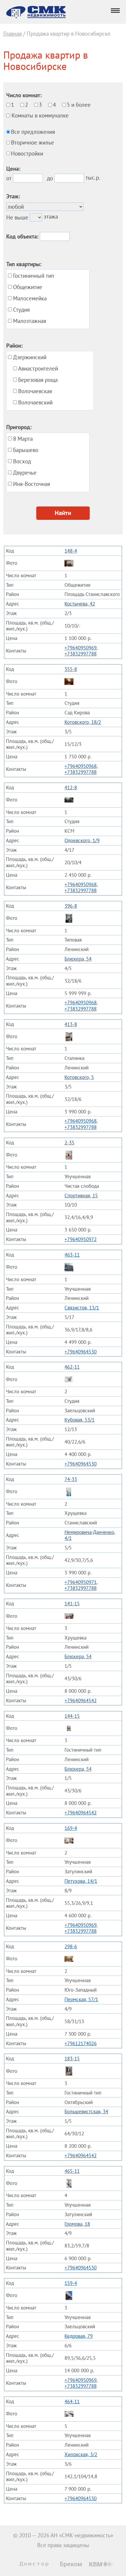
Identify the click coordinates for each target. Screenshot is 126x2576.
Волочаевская (35, 391)
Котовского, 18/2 (82, 722)
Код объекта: (22, 236)
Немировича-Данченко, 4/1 (89, 1535)
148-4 (70, 550)
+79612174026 (80, 2043)
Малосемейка (30, 298)
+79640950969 (80, 647)
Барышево (25, 450)
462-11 (72, 1367)
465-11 (72, 2171)
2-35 (69, 1142)
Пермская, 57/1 (81, 1999)
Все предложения (33, 131)
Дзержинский (29, 357)
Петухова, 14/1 (80, 1881)
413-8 (70, 1024)
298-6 (70, 1946)
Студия (21, 309)
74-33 (70, 1479)
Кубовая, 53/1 (79, 1419)
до (50, 178)
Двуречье (25, 472)
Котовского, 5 (79, 1077)
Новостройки (27, 153)
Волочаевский (35, 402)
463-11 (72, 1254)
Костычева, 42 (79, 603)
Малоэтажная (29, 320)
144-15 (72, 1716)
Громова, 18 (77, 2224)
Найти (63, 513)
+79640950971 (80, 1582)
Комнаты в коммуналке (40, 115)
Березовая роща (38, 379)
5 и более (79, 104)
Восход (22, 461)
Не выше (17, 217)
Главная (12, 33)
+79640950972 (80, 1239)
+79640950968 (80, 766)
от (9, 178)
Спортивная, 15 (81, 1195)
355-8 (70, 669)
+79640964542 (80, 1700)
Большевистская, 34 (86, 2111)
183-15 (72, 2058)
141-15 (72, 1603)
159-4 (70, 2283)
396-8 (70, 906)
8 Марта (23, 438)
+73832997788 (80, 653)
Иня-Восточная (31, 483)
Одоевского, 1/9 (82, 840)
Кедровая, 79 (78, 2336)
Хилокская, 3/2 (80, 2454)
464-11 (72, 2401)
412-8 (70, 787)
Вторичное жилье (32, 142)
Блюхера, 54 (78, 959)
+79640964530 (80, 1351)
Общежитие (27, 287)
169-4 (70, 1828)
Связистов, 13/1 (81, 1307)
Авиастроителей (38, 368)
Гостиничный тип (33, 275)
